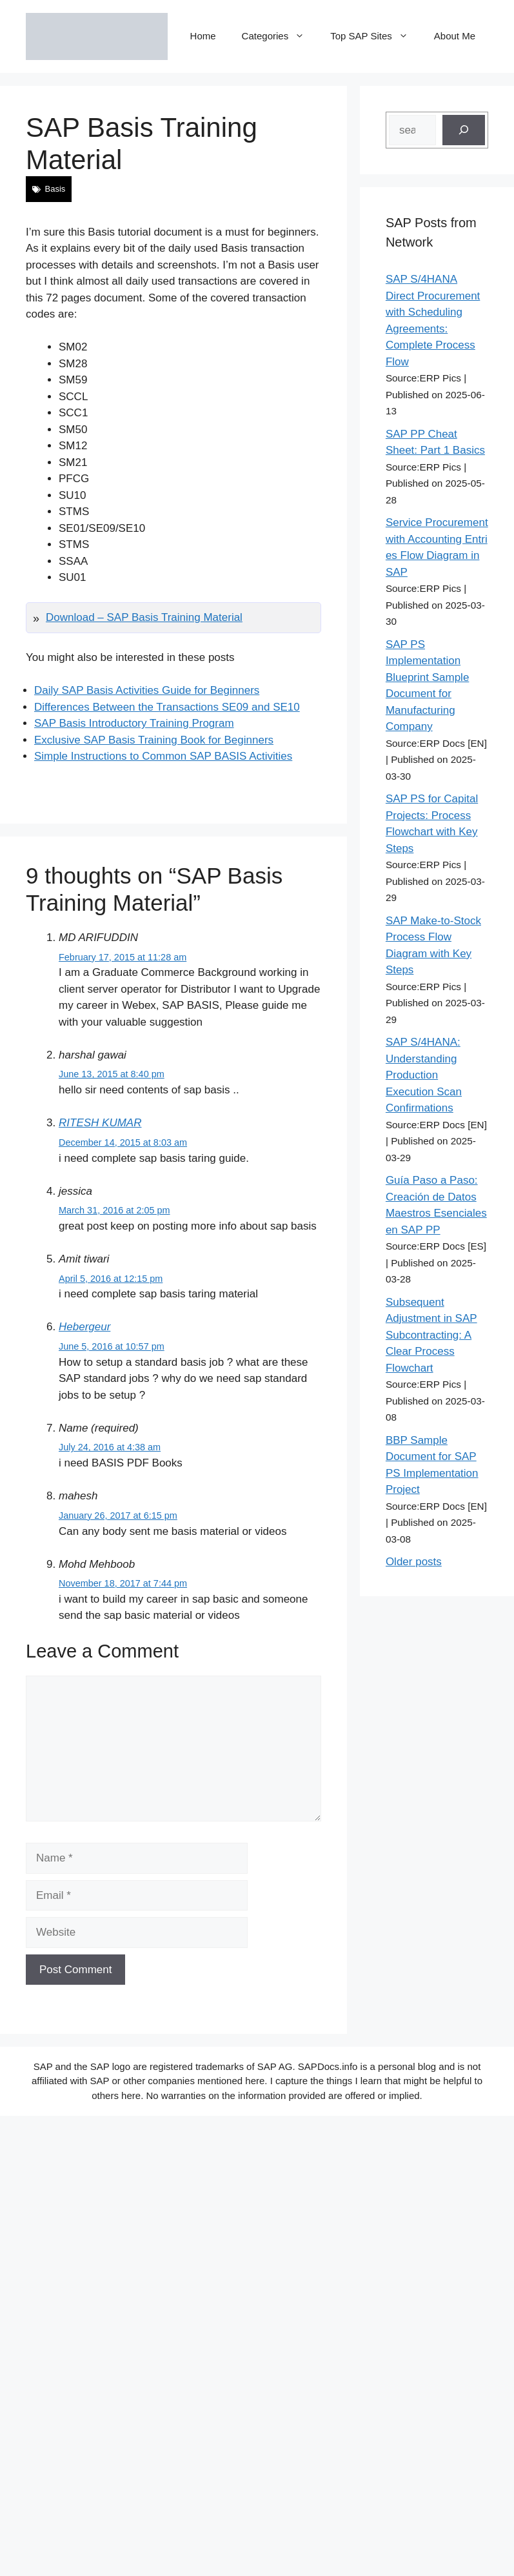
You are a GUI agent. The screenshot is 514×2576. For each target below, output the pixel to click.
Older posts (414, 1562)
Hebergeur (84, 1327)
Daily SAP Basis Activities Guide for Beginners (146, 690)
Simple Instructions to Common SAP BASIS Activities (163, 756)
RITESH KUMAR (100, 1123)
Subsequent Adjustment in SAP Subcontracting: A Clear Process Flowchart (431, 1335)
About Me (454, 35)
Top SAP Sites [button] (375, 36)
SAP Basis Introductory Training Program (134, 723)
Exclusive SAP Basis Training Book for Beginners (153, 740)
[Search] (463, 130)
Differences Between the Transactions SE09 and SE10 (167, 707)
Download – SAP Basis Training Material (144, 617)
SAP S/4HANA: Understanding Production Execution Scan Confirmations (424, 1075)
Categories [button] (280, 36)
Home (203, 35)
